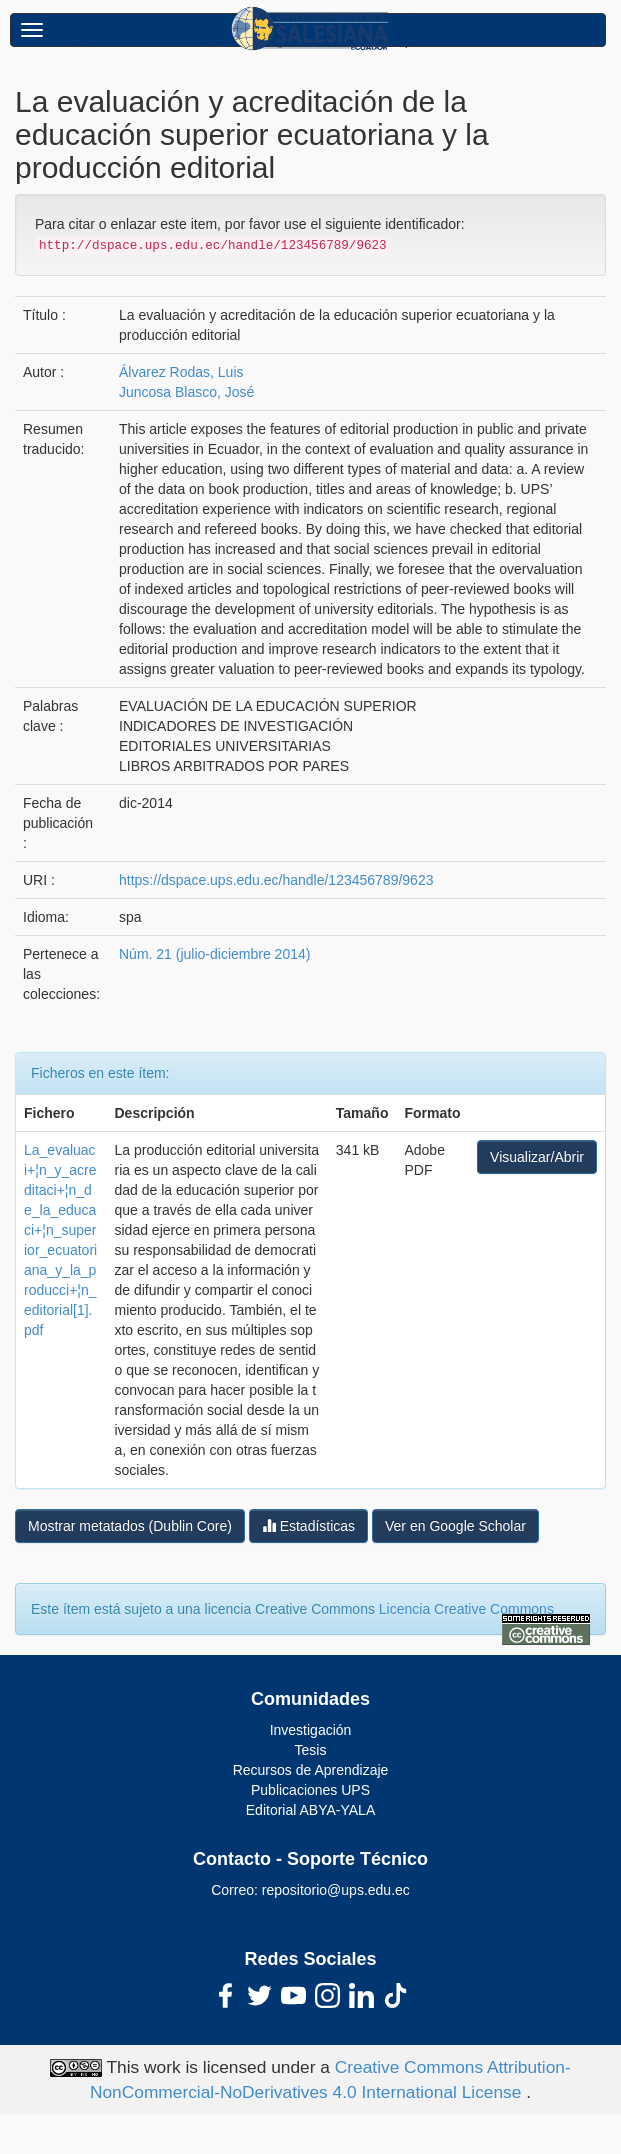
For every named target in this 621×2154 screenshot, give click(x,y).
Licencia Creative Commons (466, 1609)
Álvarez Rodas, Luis (181, 372)
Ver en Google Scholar (455, 1526)
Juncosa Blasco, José (186, 392)
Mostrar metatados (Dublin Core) (130, 1526)
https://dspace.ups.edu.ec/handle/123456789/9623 (276, 880)
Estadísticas (308, 1525)
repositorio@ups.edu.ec (336, 1890)
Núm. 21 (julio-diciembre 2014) (214, 954)
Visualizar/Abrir (537, 1157)
